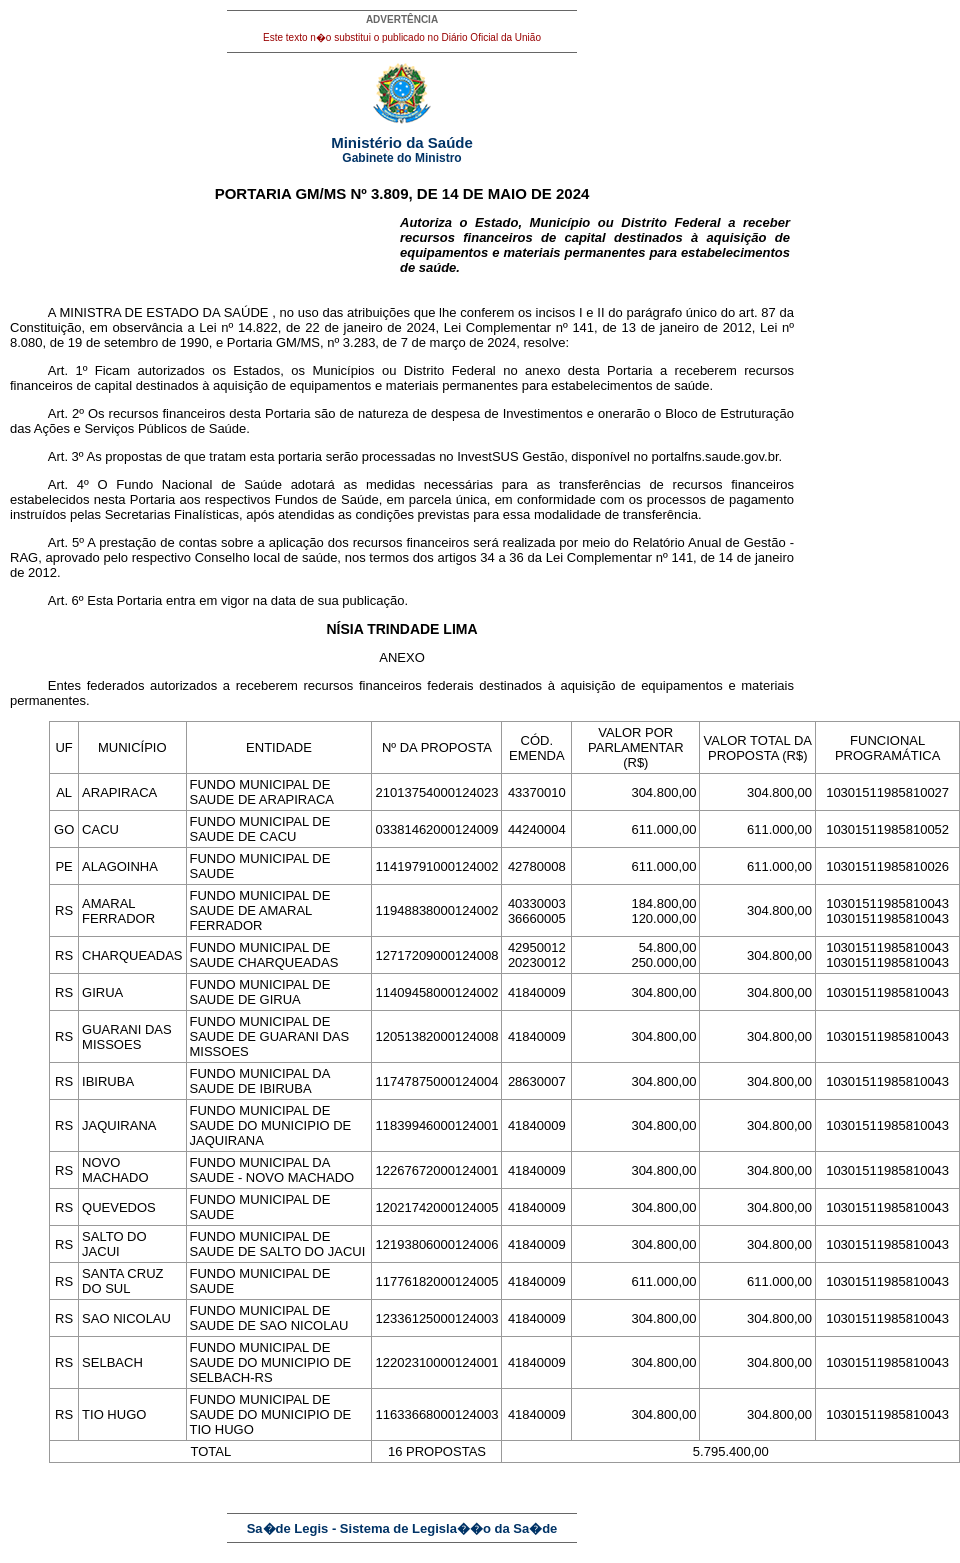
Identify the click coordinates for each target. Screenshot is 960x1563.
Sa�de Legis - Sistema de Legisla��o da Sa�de (402, 1528)
